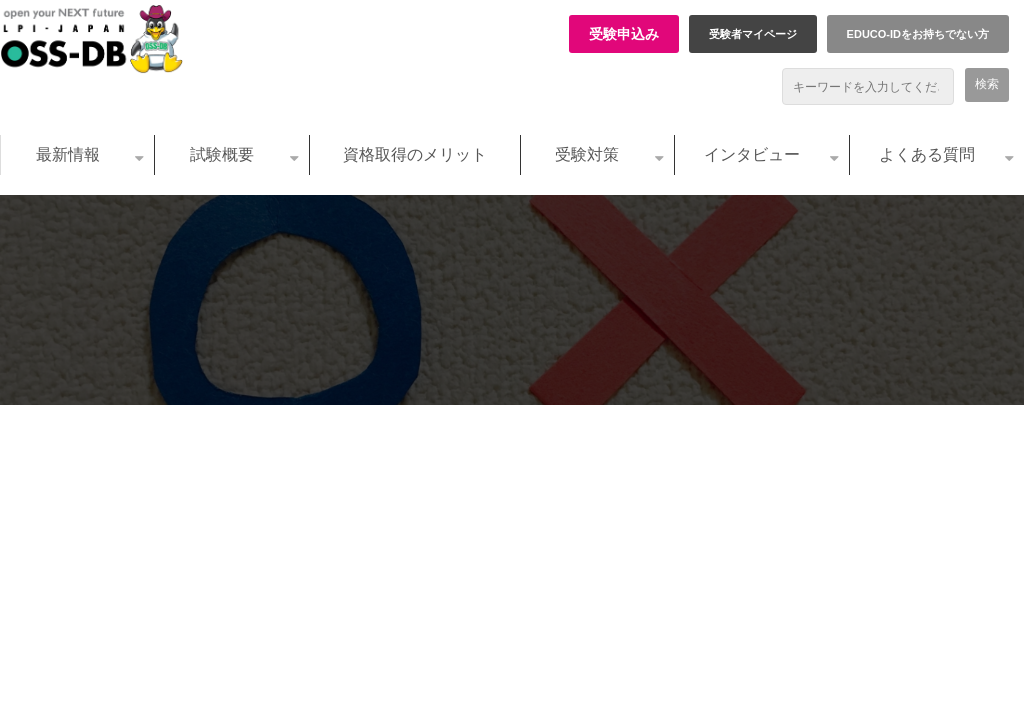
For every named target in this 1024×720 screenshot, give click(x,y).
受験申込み (624, 34)
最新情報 (68, 154)
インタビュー (752, 154)
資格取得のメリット (415, 154)
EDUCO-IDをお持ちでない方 (918, 34)
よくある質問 (927, 154)
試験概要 (222, 154)
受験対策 (587, 154)
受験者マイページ (753, 34)
